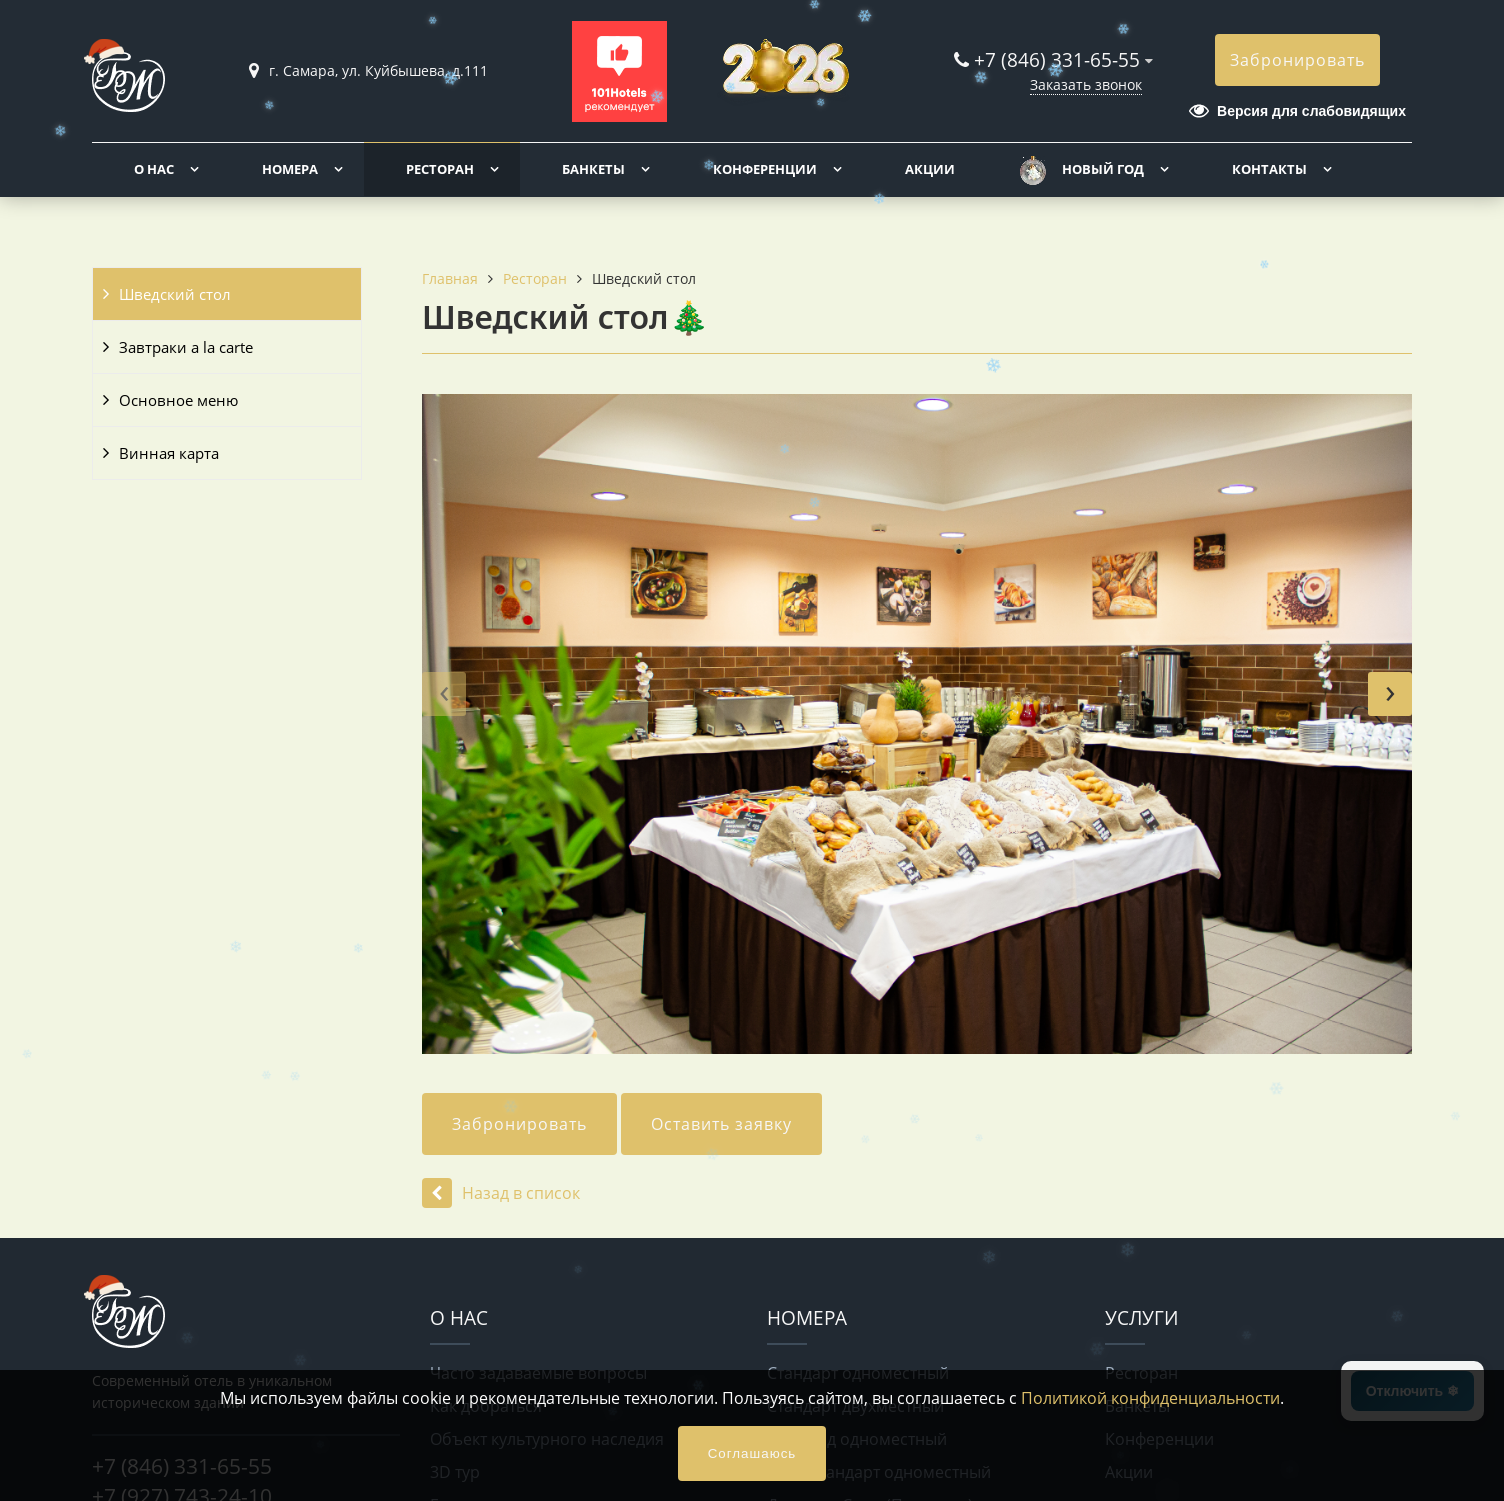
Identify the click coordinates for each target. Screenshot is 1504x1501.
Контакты (1269, 169)
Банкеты (593, 169)
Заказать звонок (1086, 84)
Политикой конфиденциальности (1150, 1398)
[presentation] (444, 694)
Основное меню (178, 400)
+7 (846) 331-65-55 (1057, 59)
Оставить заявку (721, 1124)
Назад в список (501, 1193)
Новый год (1103, 169)
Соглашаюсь (752, 1453)
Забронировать (1297, 60)
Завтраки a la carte (186, 347)
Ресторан (440, 169)
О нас (154, 169)
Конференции (765, 169)
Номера (290, 169)
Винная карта (169, 453)
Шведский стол (175, 294)
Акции (930, 169)
